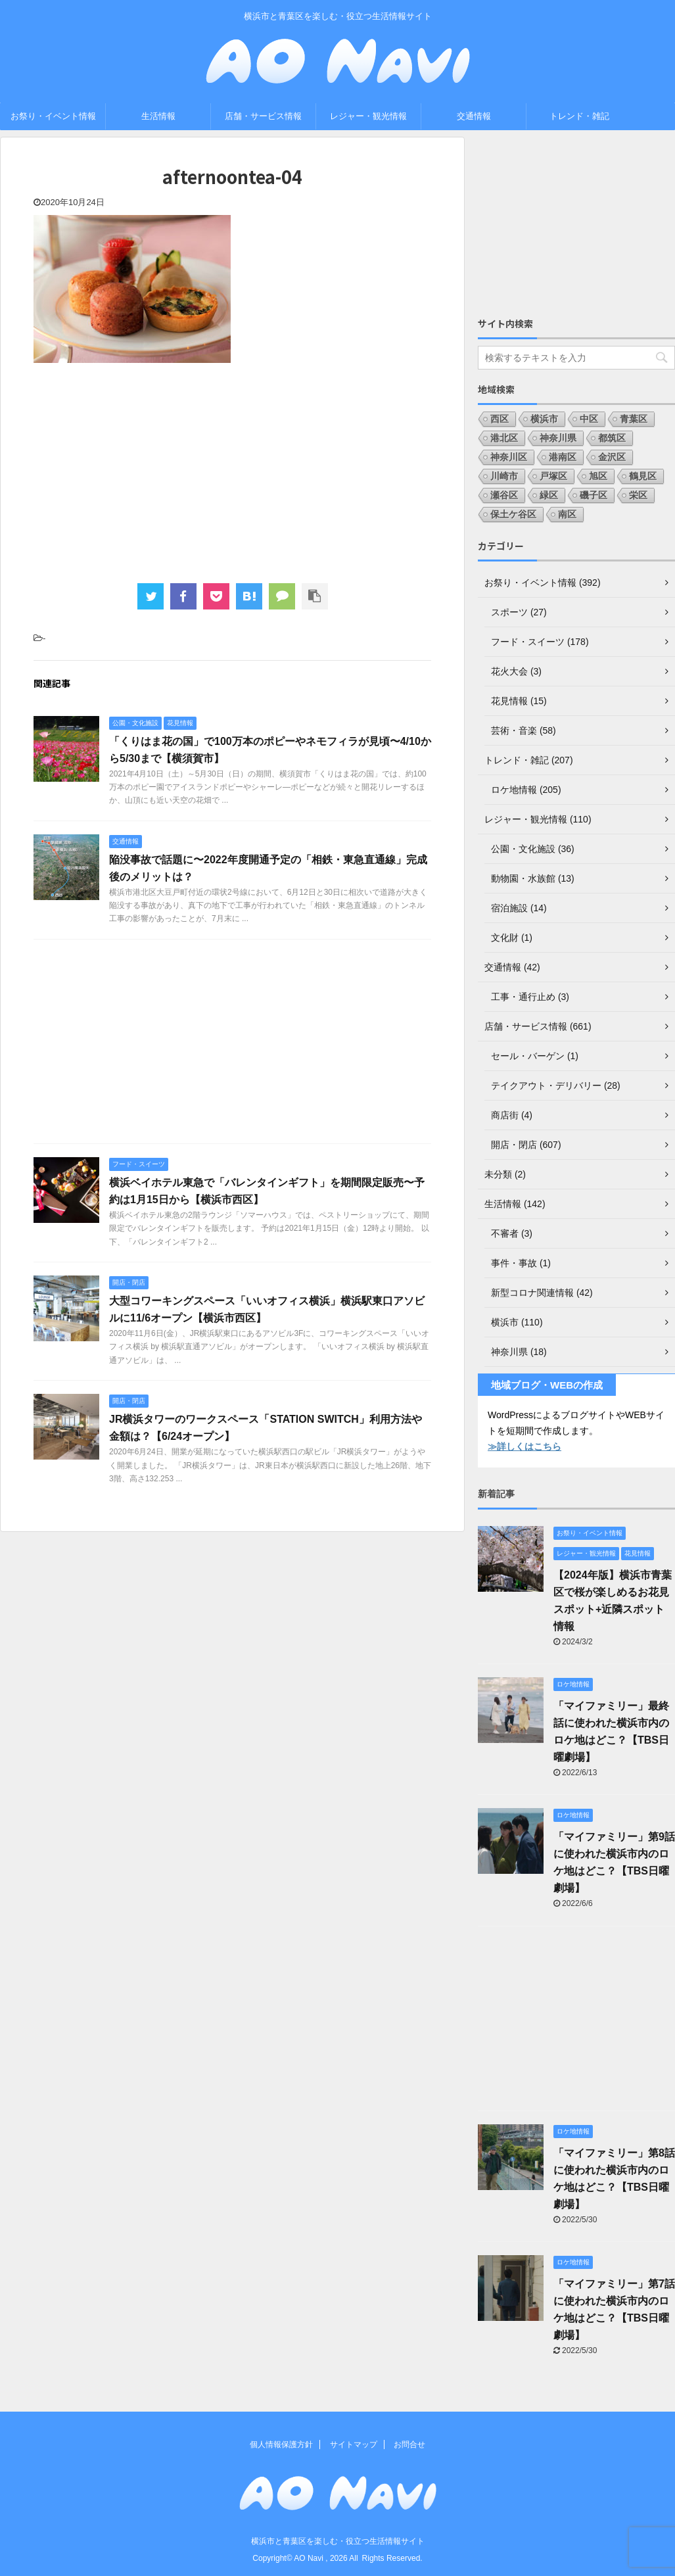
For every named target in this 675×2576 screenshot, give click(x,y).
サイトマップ (353, 2444)
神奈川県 (558, 438)
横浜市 (544, 419)
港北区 (504, 438)
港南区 (562, 457)
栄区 (638, 495)
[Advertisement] (232, 471)
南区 (567, 514)
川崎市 (504, 476)
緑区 (549, 495)
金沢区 (612, 457)
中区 (589, 419)
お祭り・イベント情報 (53, 116)
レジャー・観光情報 (368, 116)
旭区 (598, 476)
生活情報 (158, 116)
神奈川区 (508, 457)
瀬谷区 (504, 495)
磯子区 (593, 495)
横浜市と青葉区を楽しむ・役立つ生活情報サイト (338, 2541)
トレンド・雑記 (579, 116)
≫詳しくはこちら (524, 1446)
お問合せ (409, 2444)
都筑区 (612, 438)
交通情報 (474, 116)
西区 (499, 419)
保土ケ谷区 (513, 514)
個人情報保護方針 (281, 2444)
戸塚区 (553, 476)
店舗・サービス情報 (263, 116)
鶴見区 (643, 476)
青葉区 (633, 419)
